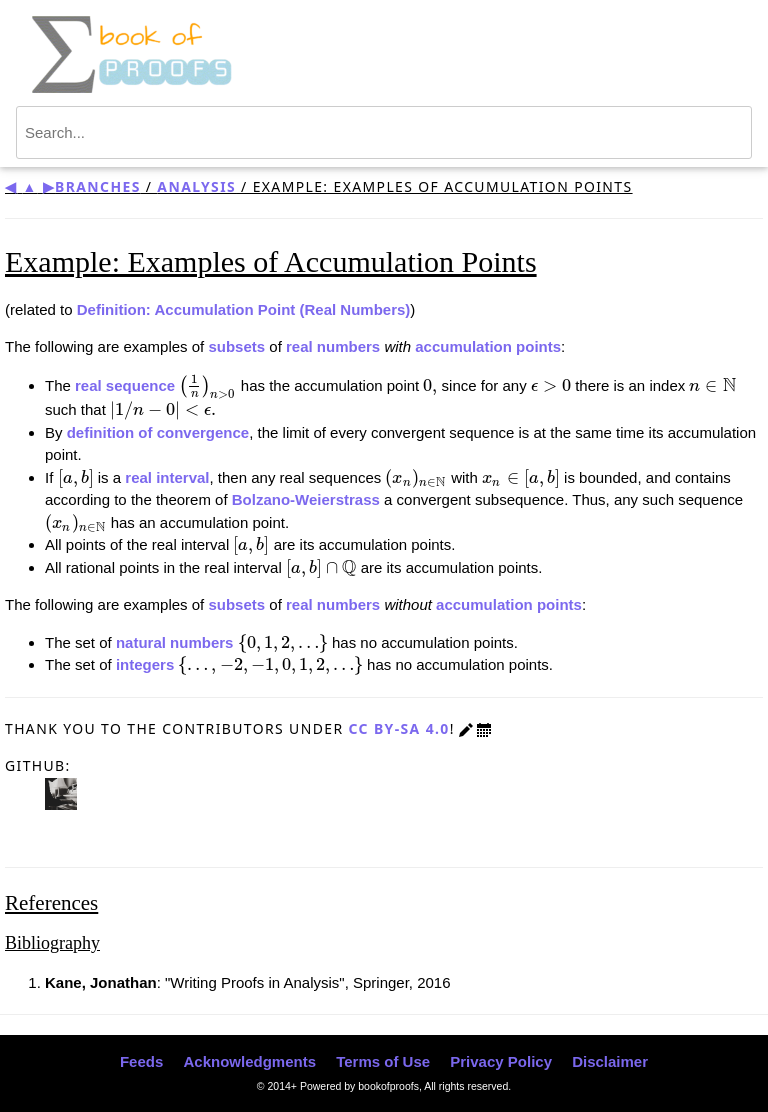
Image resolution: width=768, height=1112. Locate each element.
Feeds (141, 1061)
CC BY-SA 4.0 (398, 728)
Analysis (196, 186)
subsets (236, 346)
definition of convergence (158, 432)
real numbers (333, 346)
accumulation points (488, 346)
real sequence (125, 385)
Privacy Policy (501, 1061)
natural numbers (175, 642)
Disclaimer (610, 1061)
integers (145, 664)
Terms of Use (383, 1061)
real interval (167, 477)
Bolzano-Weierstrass (306, 499)
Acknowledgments (249, 1061)
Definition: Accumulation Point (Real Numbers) (244, 309)
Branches (98, 186)
